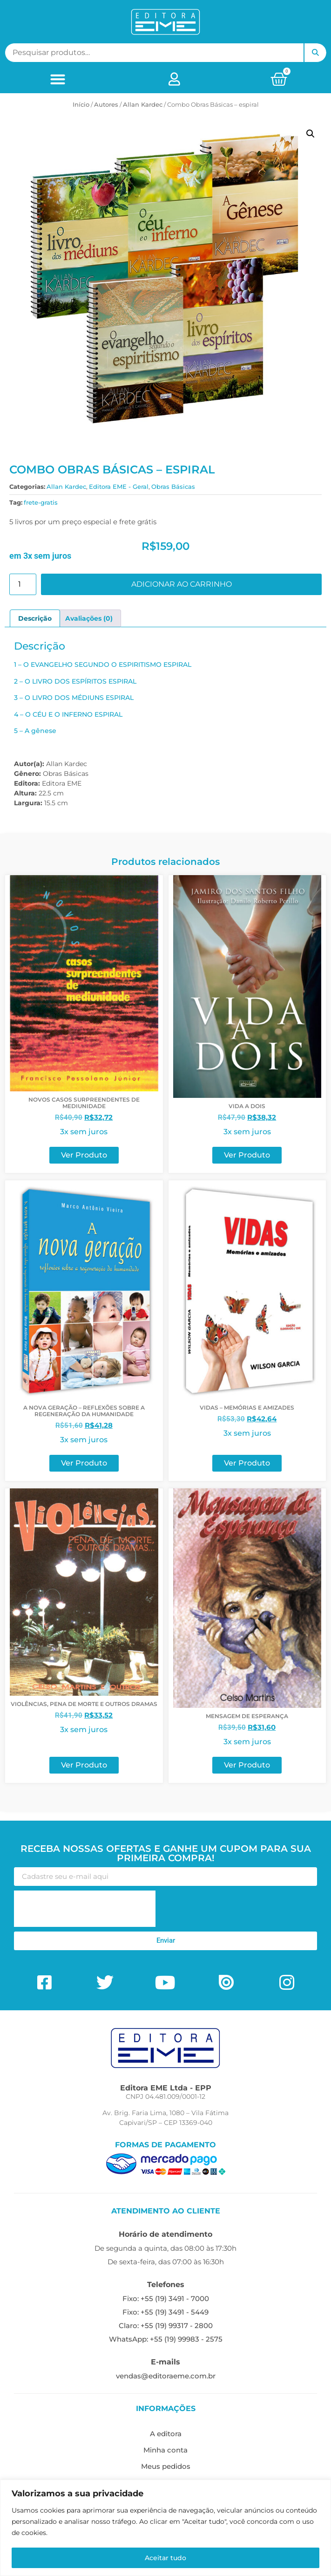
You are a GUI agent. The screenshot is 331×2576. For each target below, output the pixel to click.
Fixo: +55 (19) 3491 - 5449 (165, 2312)
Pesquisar (315, 52)
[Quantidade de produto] (22, 584)
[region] (165, 2528)
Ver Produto (84, 1155)
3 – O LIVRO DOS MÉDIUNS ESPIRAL (74, 697)
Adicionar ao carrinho (181, 584)
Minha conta (165, 2450)
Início (81, 104)
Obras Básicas (173, 486)
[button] (58, 79)
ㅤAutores (106, 104)
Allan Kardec (142, 104)
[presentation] (84, 1909)
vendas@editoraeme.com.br (166, 2375)
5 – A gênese (35, 730)
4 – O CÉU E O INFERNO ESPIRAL (68, 714)
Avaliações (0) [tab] (89, 618)
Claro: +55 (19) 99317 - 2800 (166, 2325)
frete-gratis (41, 502)
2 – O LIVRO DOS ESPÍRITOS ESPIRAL (75, 681)
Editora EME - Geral (119, 486)
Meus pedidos (165, 2466)
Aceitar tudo (165, 2558)
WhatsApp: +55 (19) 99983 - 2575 (166, 2339)
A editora (166, 2433)
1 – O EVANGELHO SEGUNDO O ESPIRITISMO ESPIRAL (102, 664)
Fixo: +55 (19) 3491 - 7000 (165, 2298)
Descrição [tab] (35, 618)
